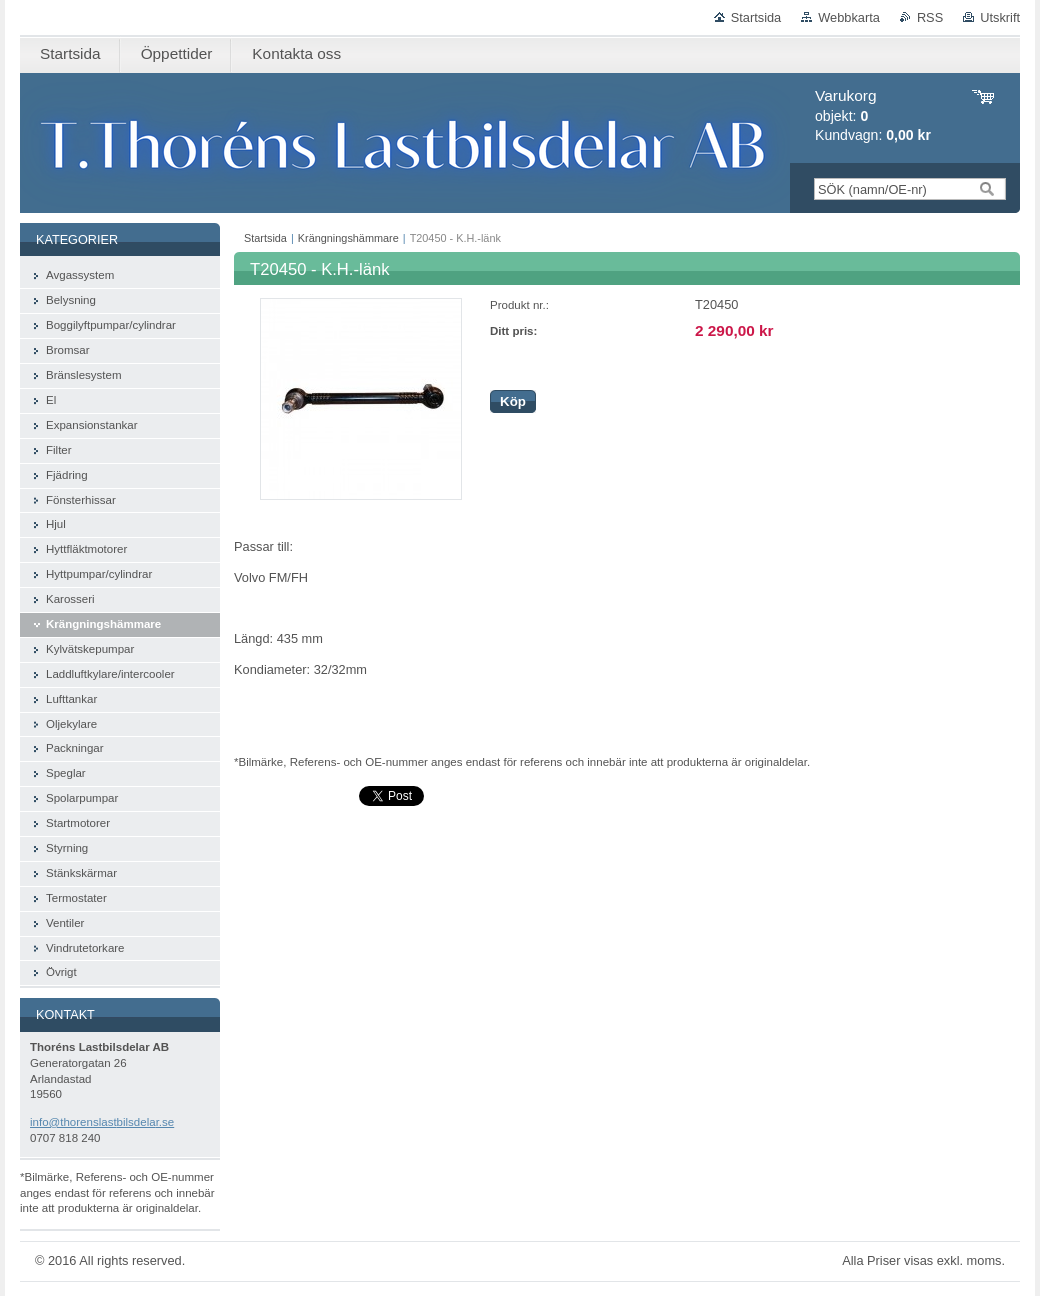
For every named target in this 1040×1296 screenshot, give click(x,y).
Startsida (756, 17)
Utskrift (1000, 17)
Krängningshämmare (348, 238)
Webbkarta (849, 17)
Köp (513, 401)
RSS (930, 17)
